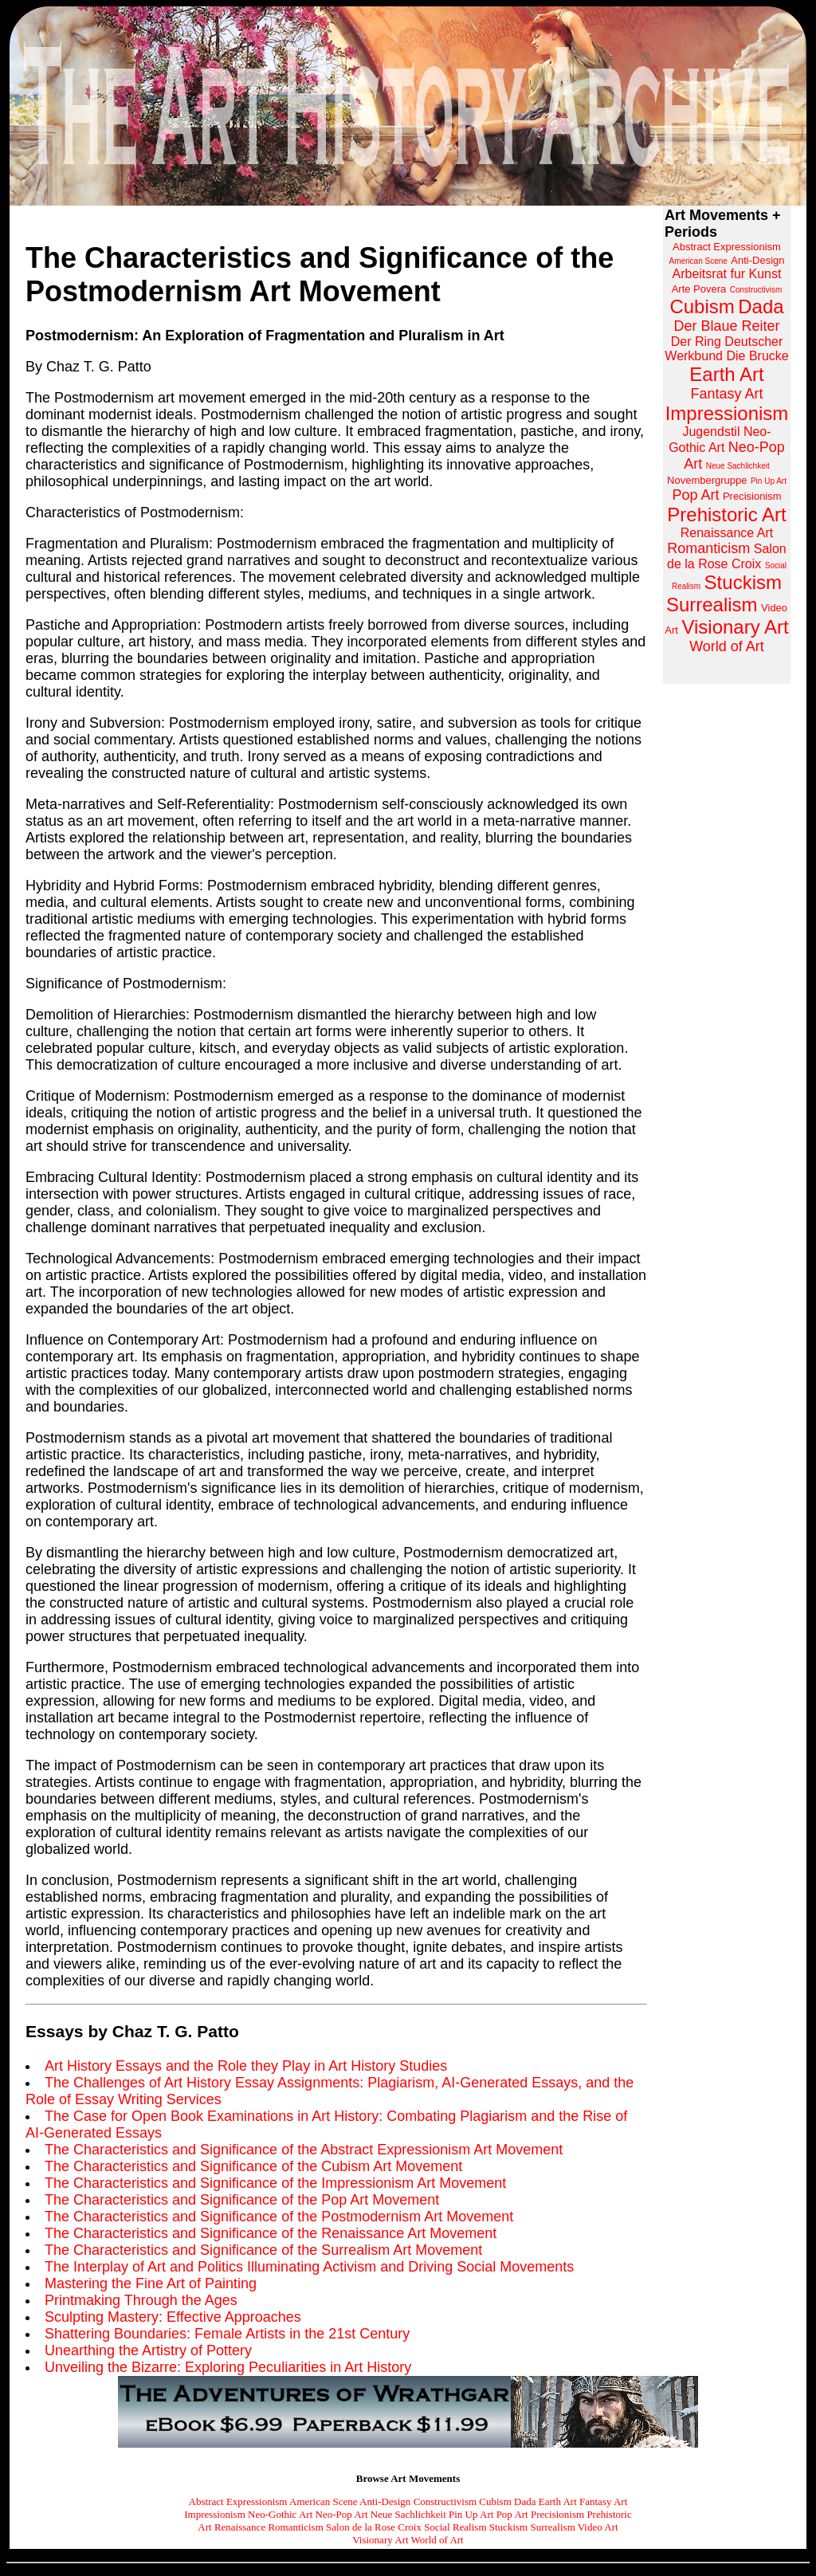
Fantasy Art (603, 2501)
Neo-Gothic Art (280, 2514)
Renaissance (239, 2527)
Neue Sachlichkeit (408, 2514)
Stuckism (508, 2527)
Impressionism (214, 2514)
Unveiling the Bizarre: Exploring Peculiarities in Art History (228, 2367)
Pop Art (512, 2514)
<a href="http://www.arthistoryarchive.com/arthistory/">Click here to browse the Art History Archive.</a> (726, 445)
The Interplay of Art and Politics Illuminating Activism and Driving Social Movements (309, 2267)
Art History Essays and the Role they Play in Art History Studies (246, 2066)
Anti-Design (384, 2501)
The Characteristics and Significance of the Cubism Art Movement (253, 2166)
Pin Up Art (471, 2514)
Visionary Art (380, 2540)
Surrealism (552, 2527)
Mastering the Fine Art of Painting (151, 2283)
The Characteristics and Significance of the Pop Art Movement (242, 2200)
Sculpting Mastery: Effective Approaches (173, 2317)
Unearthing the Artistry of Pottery (148, 2350)
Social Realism (455, 2527)
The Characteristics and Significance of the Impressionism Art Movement (275, 2183)
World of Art (437, 2540)
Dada (525, 2501)
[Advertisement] (726, 936)
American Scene (323, 2501)
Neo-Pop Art (342, 2514)
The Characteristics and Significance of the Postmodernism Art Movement (279, 2217)
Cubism (495, 2501)
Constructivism (445, 2501)
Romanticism (295, 2527)
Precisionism (557, 2514)
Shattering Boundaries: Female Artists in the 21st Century (227, 2334)
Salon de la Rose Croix (374, 2527)
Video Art (598, 2527)
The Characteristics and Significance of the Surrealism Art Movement (263, 2250)
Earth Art (558, 2501)
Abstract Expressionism (238, 2501)
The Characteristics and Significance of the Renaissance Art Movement (270, 2233)
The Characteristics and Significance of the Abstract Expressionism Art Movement (304, 2150)
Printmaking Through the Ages (141, 2300)
